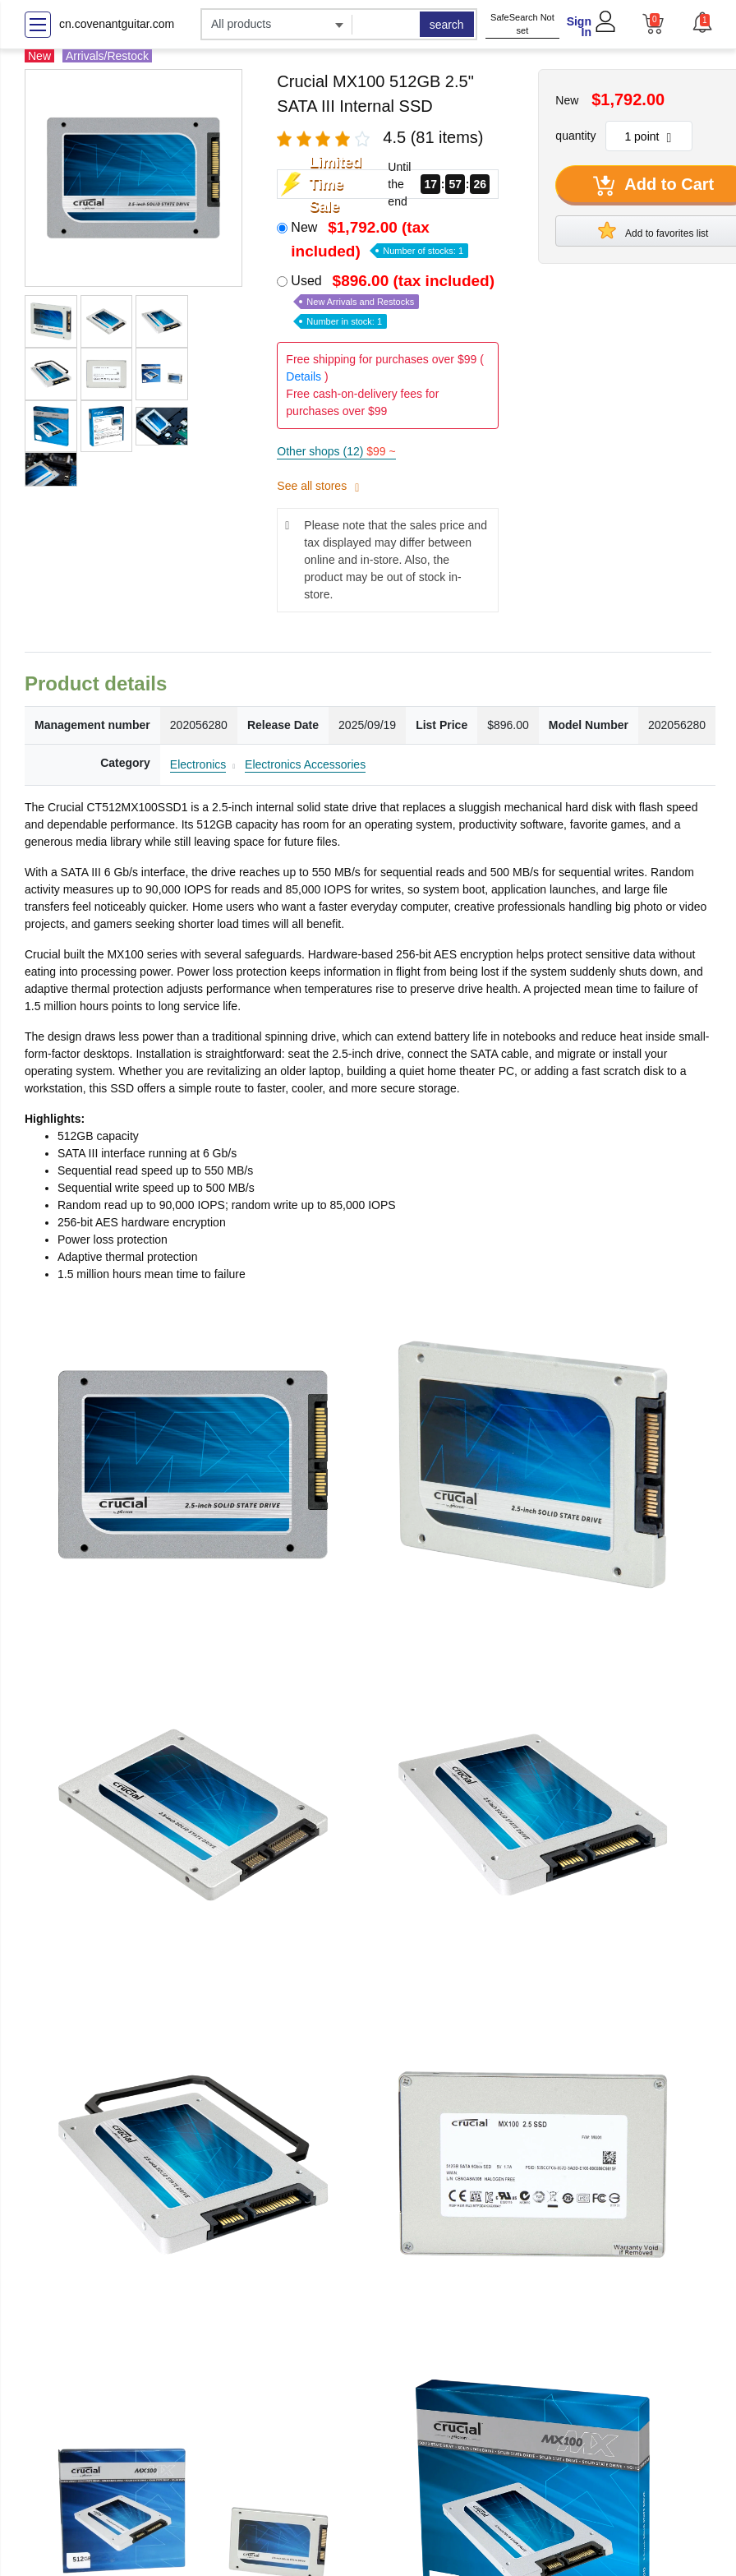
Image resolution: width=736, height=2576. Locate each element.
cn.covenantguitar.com (116, 23)
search (447, 24)
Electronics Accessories (305, 764)
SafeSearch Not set (522, 24)
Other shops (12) (336, 451)
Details (303, 376)
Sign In (579, 27)
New (379, 239)
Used (394, 299)
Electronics (198, 764)
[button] (701, 22)
